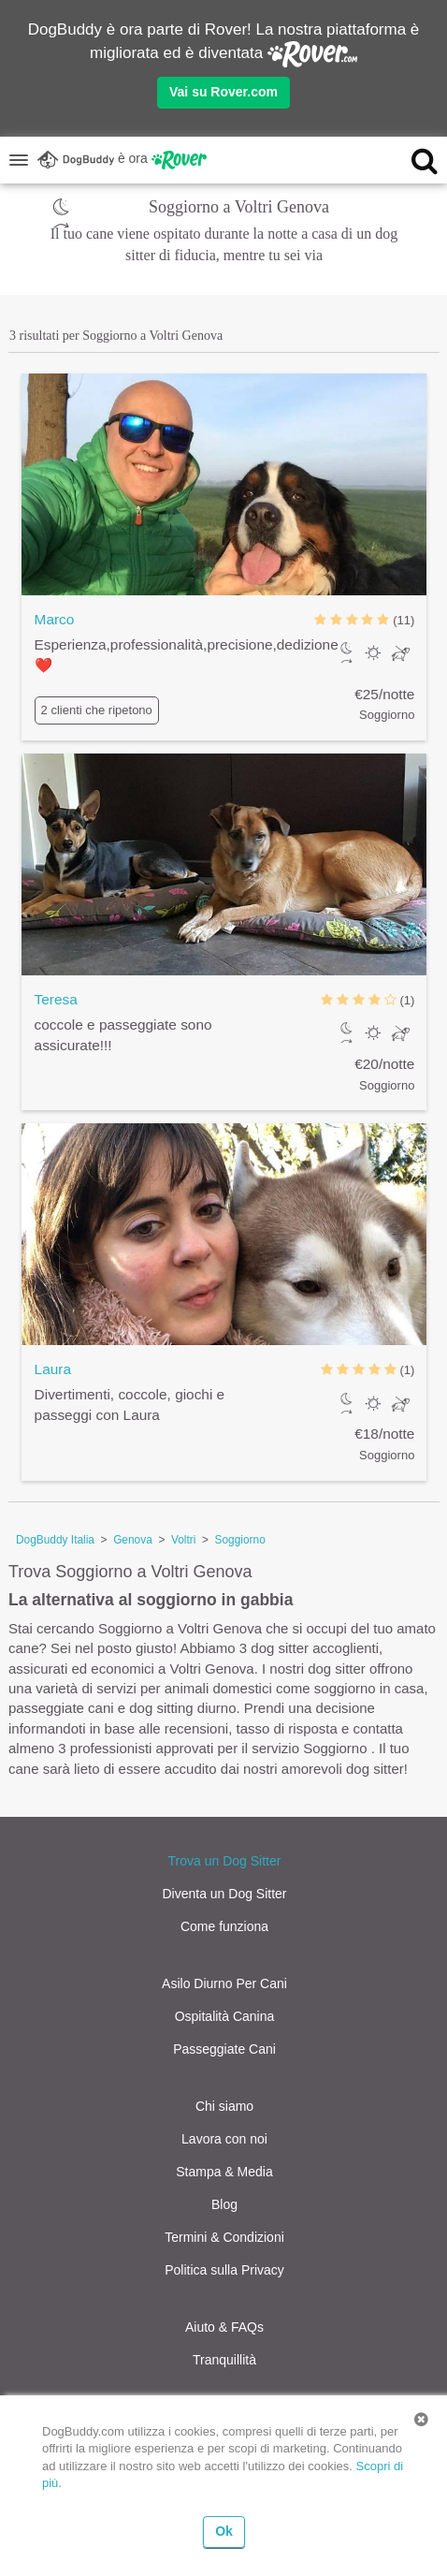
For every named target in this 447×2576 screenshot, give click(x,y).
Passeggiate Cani (224, 2049)
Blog (224, 2204)
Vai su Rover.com (223, 91)
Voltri (183, 1539)
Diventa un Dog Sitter (224, 1893)
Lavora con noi (224, 2138)
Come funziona (224, 1926)
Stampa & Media (224, 2171)
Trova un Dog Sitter (224, 1860)
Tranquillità (224, 2359)
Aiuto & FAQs (224, 2327)
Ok (224, 2531)
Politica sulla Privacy (224, 2269)
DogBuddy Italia (55, 1539)
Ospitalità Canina (225, 2016)
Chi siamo (224, 2106)
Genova (132, 1539)
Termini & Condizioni (224, 2237)
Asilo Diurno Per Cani (224, 1983)
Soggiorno (240, 1539)
